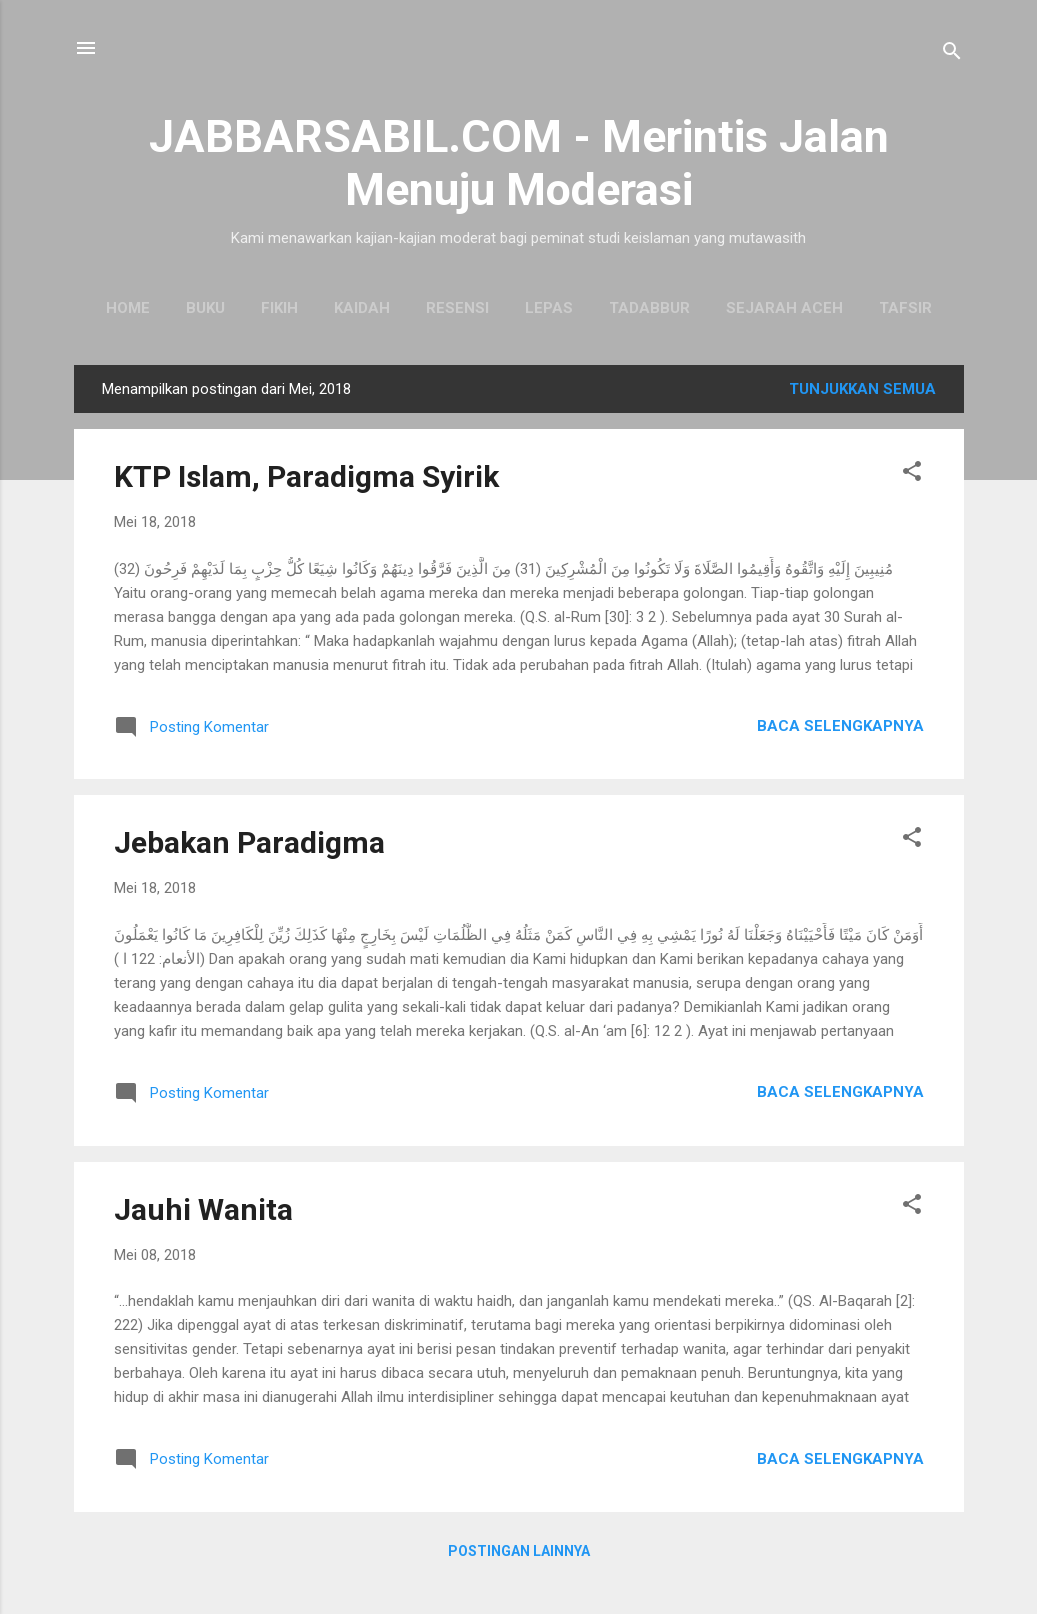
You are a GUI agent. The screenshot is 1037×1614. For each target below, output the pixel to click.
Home (128, 308)
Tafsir (905, 308)
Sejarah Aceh (784, 308)
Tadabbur (649, 308)
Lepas (549, 308)
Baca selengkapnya (840, 726)
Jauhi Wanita (203, 1209)
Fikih (279, 308)
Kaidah (362, 308)
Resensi (457, 308)
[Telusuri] (952, 54)
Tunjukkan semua (862, 389)
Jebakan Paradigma (249, 842)
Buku (205, 308)
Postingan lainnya (519, 1551)
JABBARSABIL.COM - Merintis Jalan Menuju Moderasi (519, 163)
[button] (912, 474)
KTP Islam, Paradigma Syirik (306, 476)
